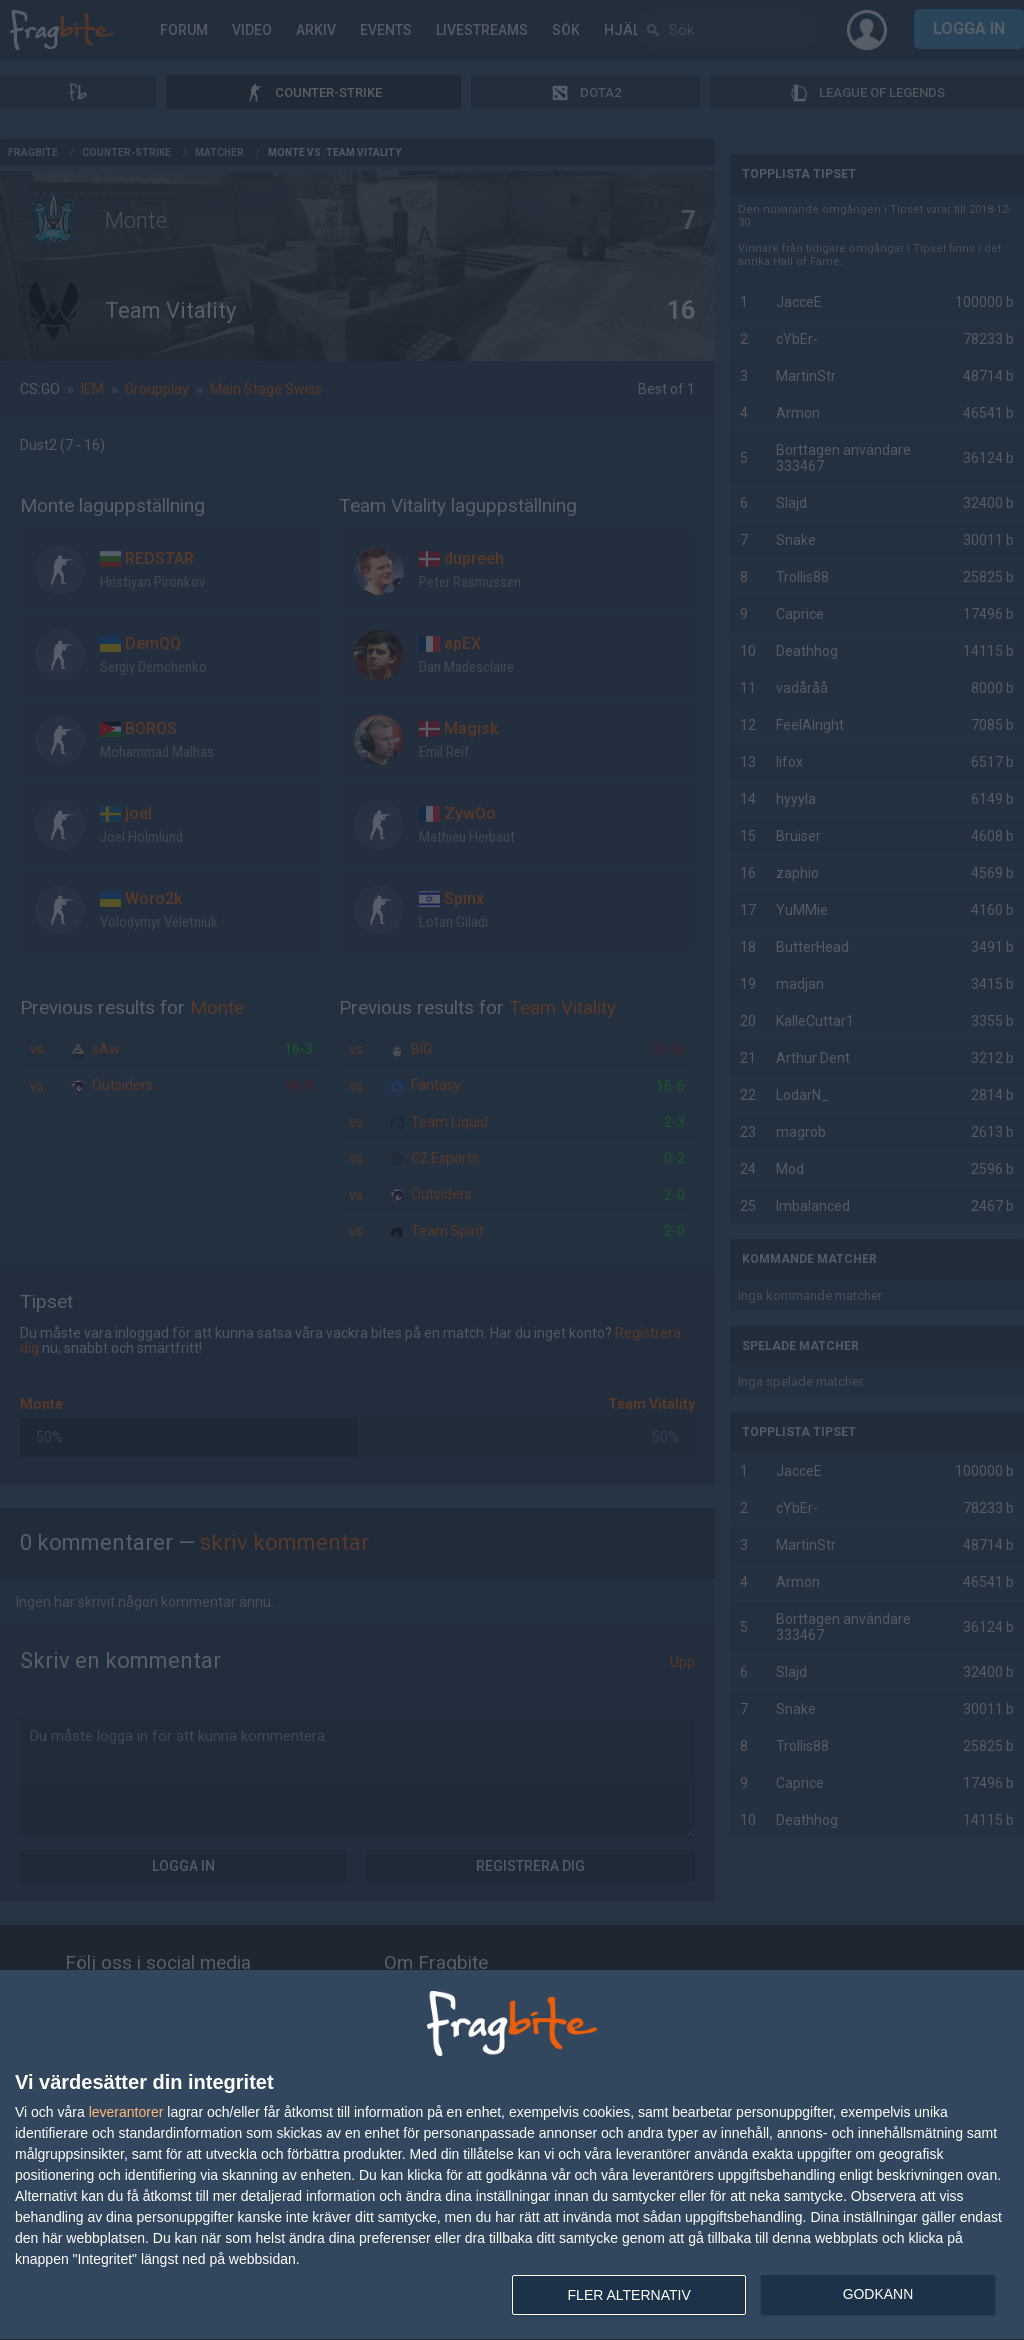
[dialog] (512, 2155)
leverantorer (126, 2112)
